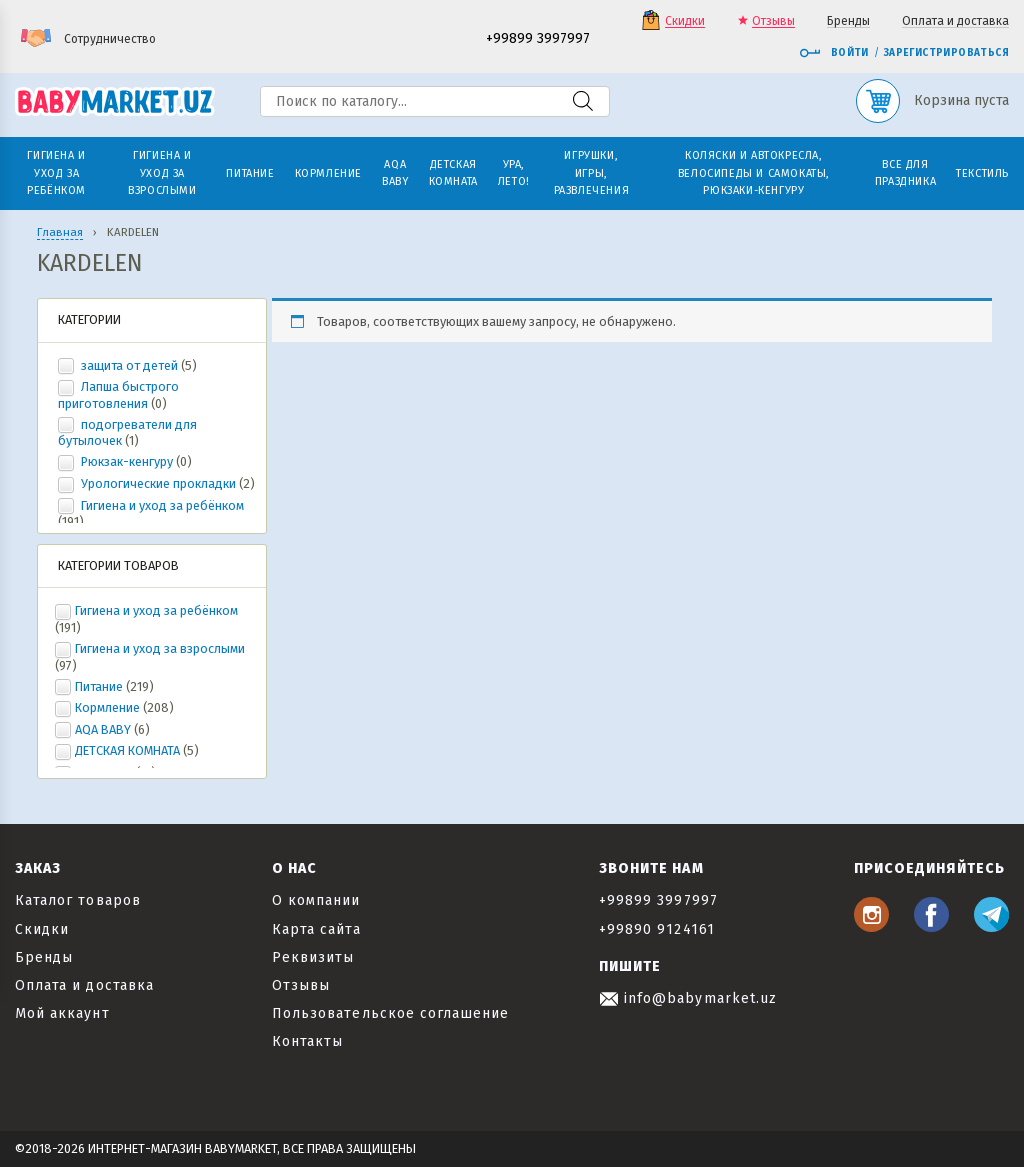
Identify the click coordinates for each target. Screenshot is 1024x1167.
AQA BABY (103, 729)
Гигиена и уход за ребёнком (161, 505)
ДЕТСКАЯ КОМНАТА (127, 750)
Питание (99, 686)
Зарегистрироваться (946, 53)
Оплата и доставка (955, 21)
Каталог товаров (78, 900)
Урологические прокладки (158, 483)
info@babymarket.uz (688, 998)
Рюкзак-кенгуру (127, 461)
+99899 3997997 (538, 39)
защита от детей (129, 365)
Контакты (307, 1041)
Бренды (848, 21)
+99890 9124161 (657, 929)
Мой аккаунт (62, 1013)
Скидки (685, 21)
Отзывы (773, 21)
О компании (316, 900)
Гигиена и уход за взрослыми (160, 648)
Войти (834, 53)
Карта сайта (316, 929)
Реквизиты (313, 957)
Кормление (107, 707)
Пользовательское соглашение (390, 1013)
